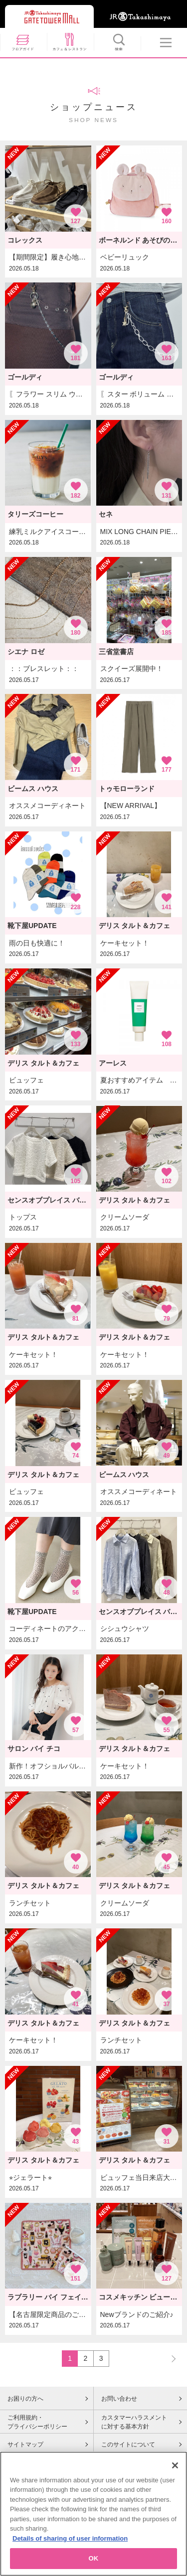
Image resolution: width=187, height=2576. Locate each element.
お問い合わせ (119, 2398)
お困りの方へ (25, 2398)
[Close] (175, 2473)
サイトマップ (25, 2444)
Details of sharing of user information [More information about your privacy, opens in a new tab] (70, 2546)
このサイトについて (128, 2444)
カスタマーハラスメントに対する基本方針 (134, 2422)
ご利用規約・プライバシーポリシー (37, 2422)
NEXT (169, 2358)
